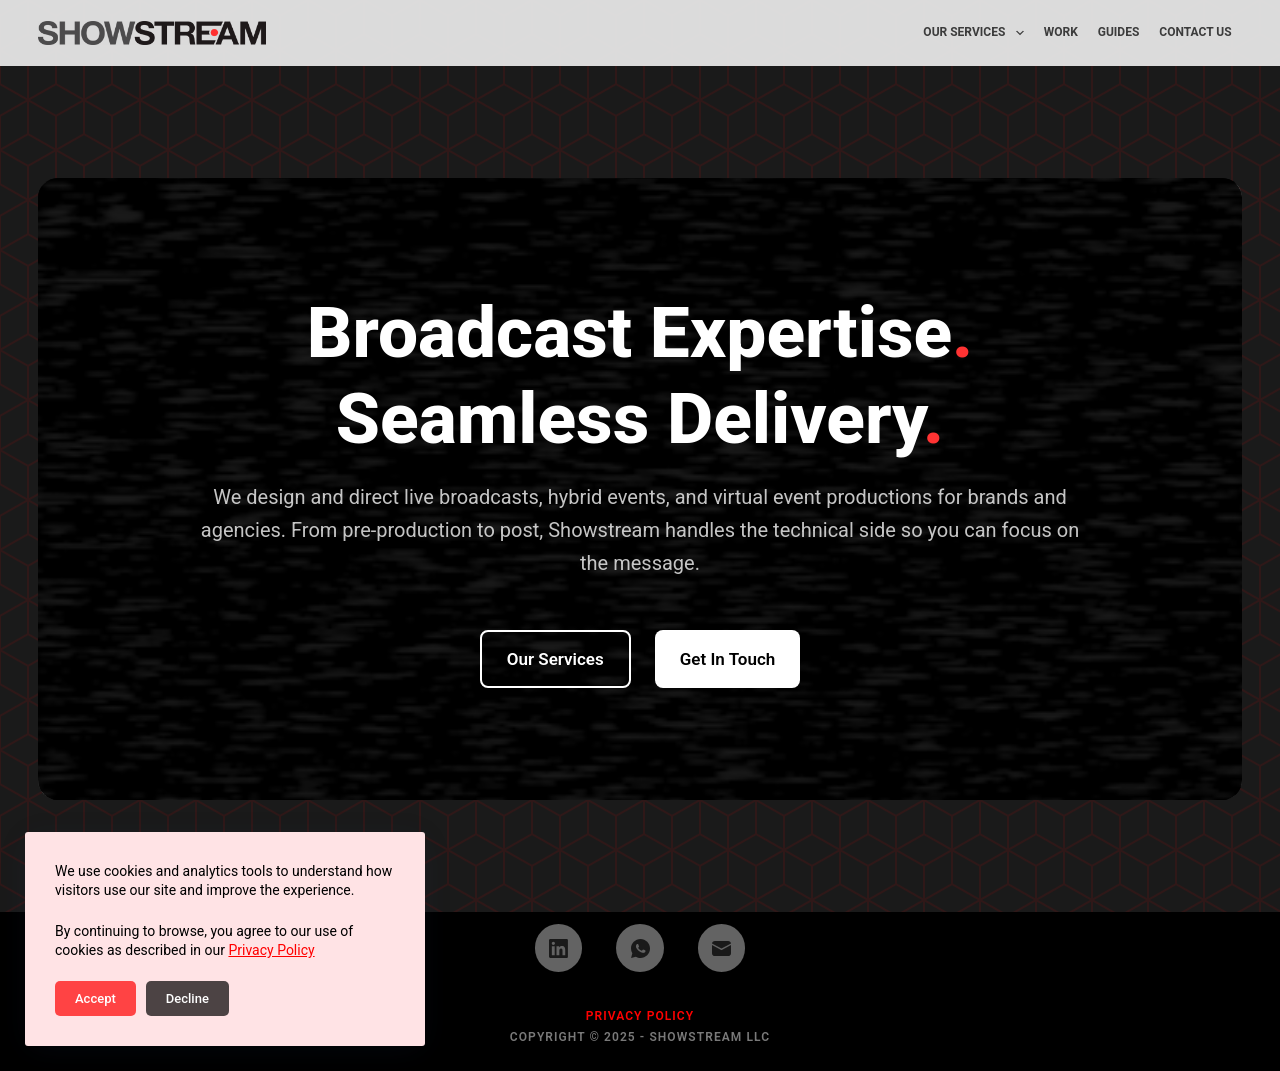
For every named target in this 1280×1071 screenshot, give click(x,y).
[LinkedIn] (559, 948)
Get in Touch (727, 659)
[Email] (722, 948)
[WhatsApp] (640, 948)
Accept (95, 998)
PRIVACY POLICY (640, 1016)
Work (1061, 32)
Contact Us (1195, 32)
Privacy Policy (271, 950)
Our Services (977, 33)
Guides (1119, 32)
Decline (187, 998)
